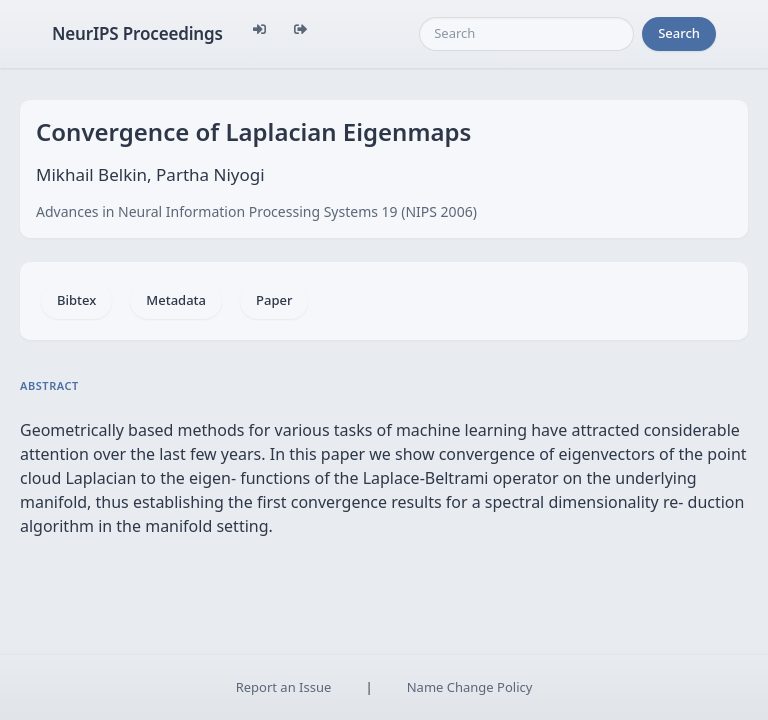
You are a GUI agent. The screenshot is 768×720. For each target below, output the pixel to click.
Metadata (176, 300)
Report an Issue (284, 687)
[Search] (526, 34)
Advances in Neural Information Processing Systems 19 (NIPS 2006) (256, 211)
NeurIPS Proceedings (137, 33)
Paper (274, 300)
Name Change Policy (470, 687)
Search (679, 33)
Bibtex (76, 300)
